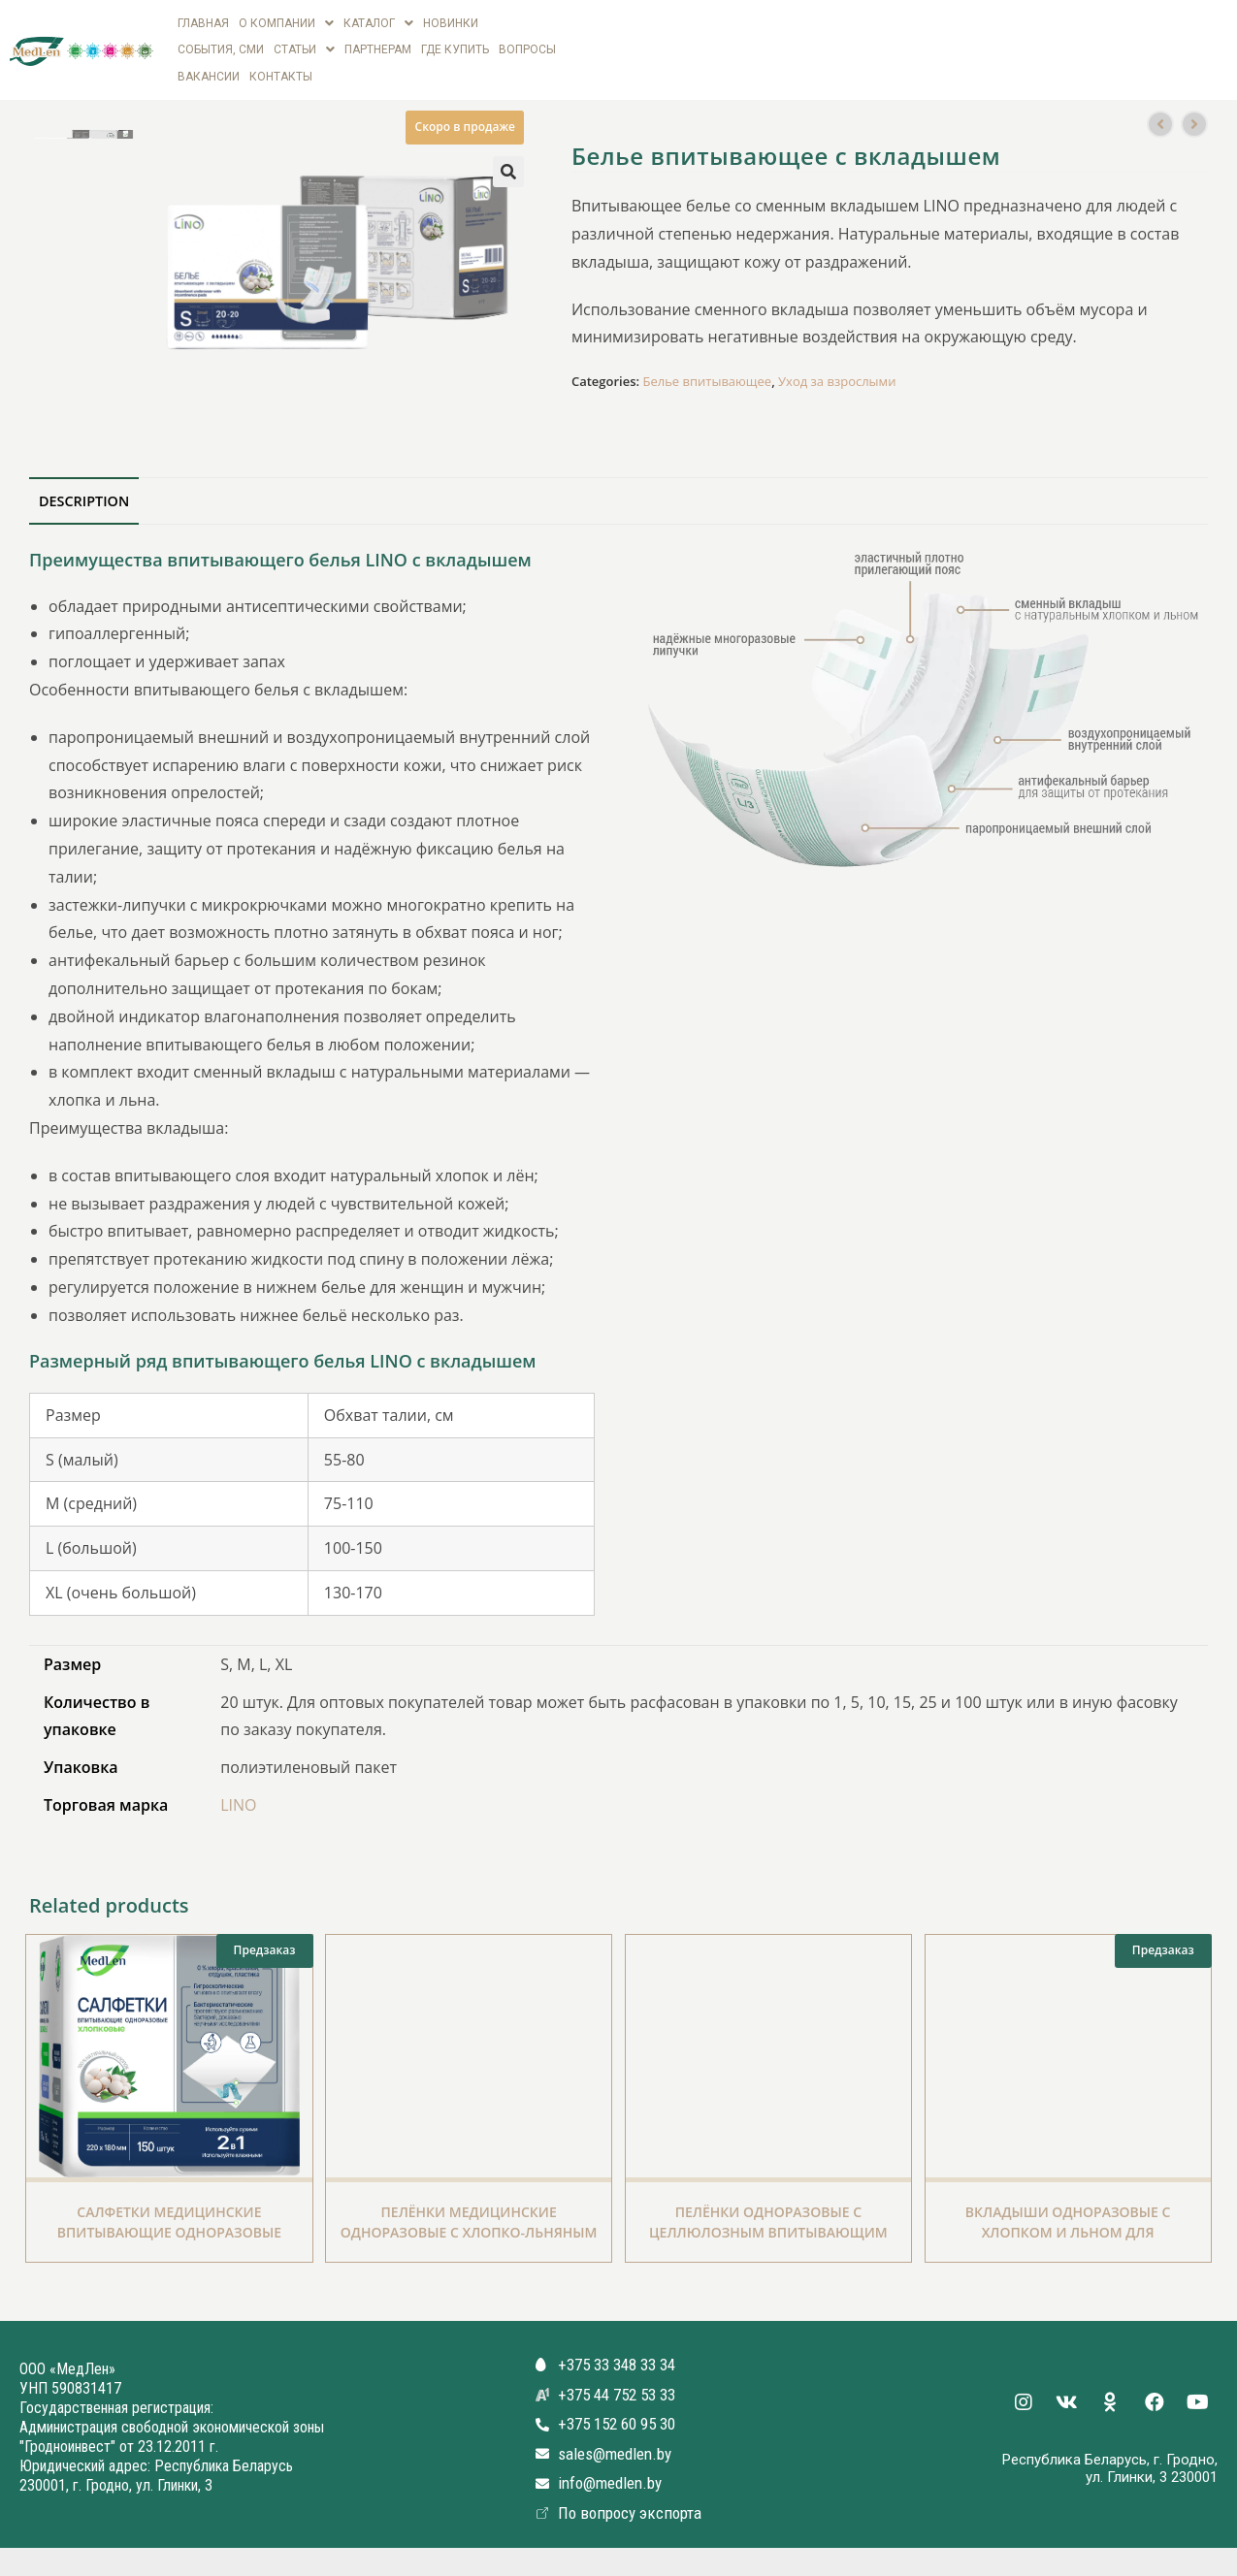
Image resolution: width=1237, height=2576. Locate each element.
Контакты (280, 68)
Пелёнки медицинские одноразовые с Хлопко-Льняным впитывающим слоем (469, 2221)
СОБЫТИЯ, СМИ (221, 44)
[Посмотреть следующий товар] (1194, 113)
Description (84, 490)
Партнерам (377, 44)
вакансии (209, 68)
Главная (203, 21)
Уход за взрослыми (836, 371)
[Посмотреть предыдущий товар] (1160, 113)
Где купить (455, 44)
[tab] (84, 490)
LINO (238, 1794)
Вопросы (527, 44)
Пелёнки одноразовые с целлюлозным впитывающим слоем (768, 2221)
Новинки (450, 21)
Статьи (304, 44)
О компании (286, 21)
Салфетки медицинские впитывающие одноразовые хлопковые (169, 2221)
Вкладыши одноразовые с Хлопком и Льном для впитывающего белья (1068, 2221)
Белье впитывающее (706, 371)
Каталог (378, 21)
